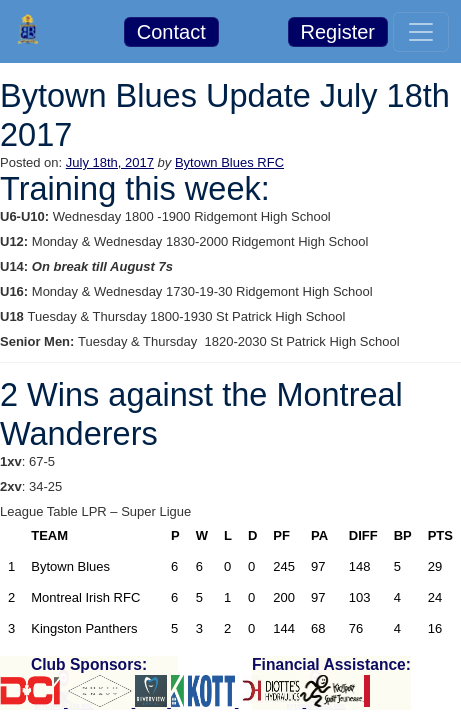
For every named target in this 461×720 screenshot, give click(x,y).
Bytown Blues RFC (229, 162)
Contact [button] (171, 32)
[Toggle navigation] (421, 32)
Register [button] (338, 32)
